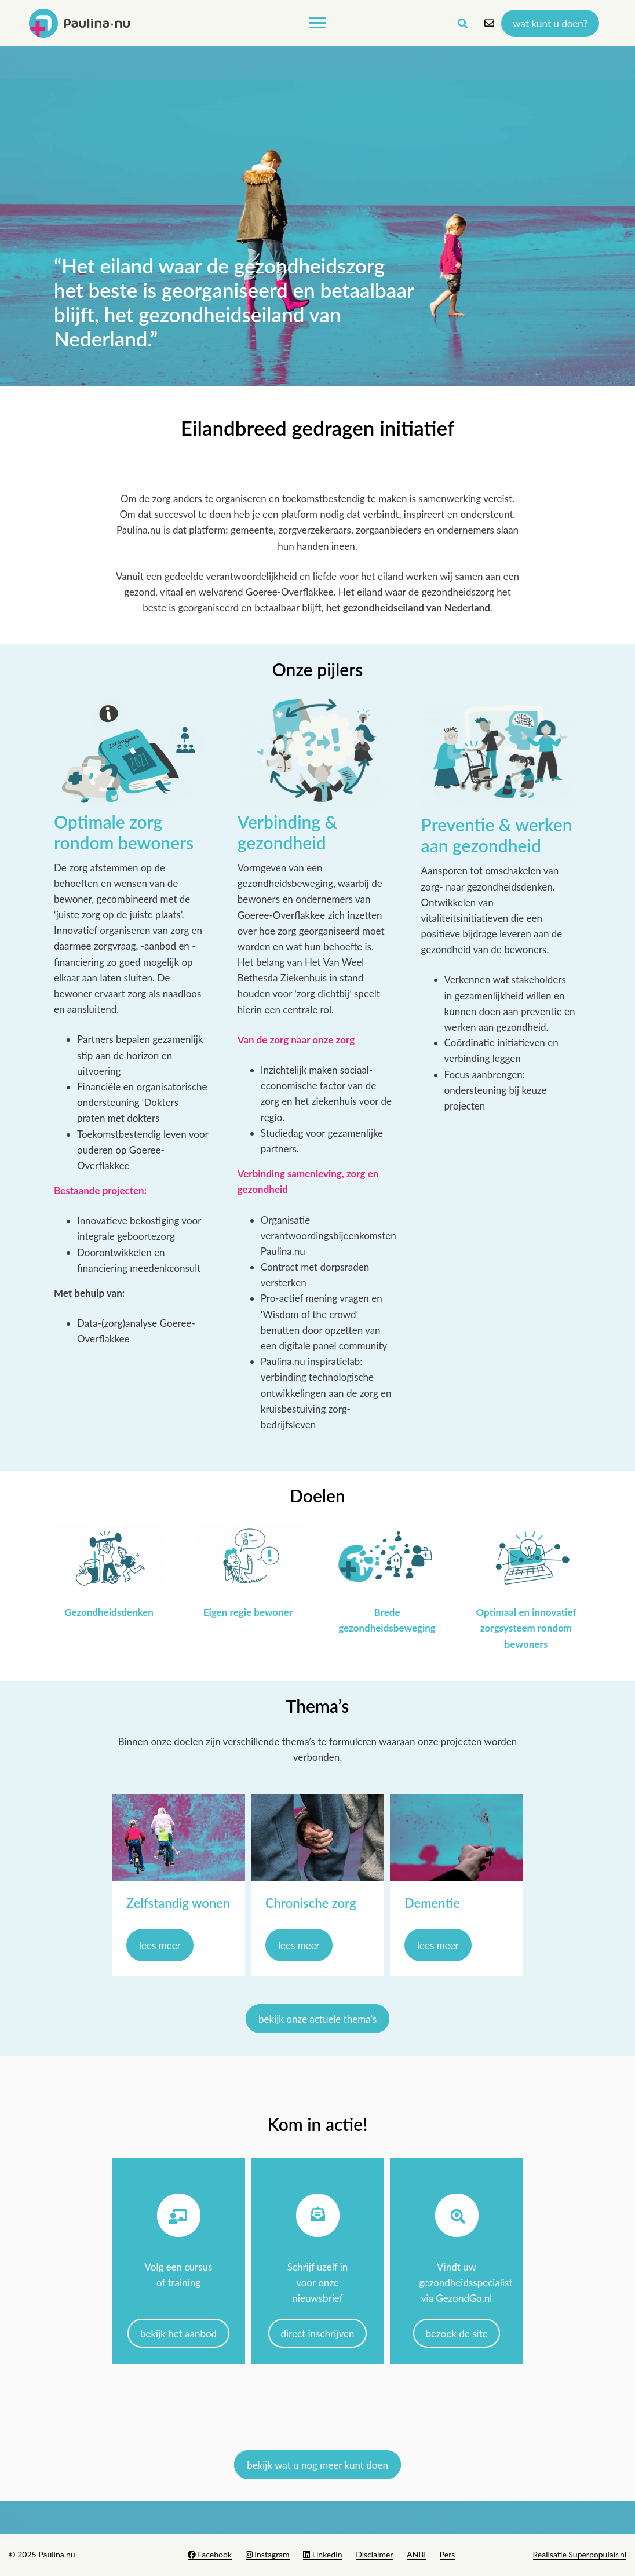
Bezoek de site (457, 2333)
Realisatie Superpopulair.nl (579, 2554)
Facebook (210, 2554)
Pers (447, 2554)
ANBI (416, 2554)
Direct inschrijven (318, 2333)
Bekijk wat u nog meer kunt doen (317, 2464)
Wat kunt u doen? (550, 23)
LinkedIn (322, 2554)
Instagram (268, 2554)
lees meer (160, 1945)
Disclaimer (374, 2554)
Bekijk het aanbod (178, 2333)
